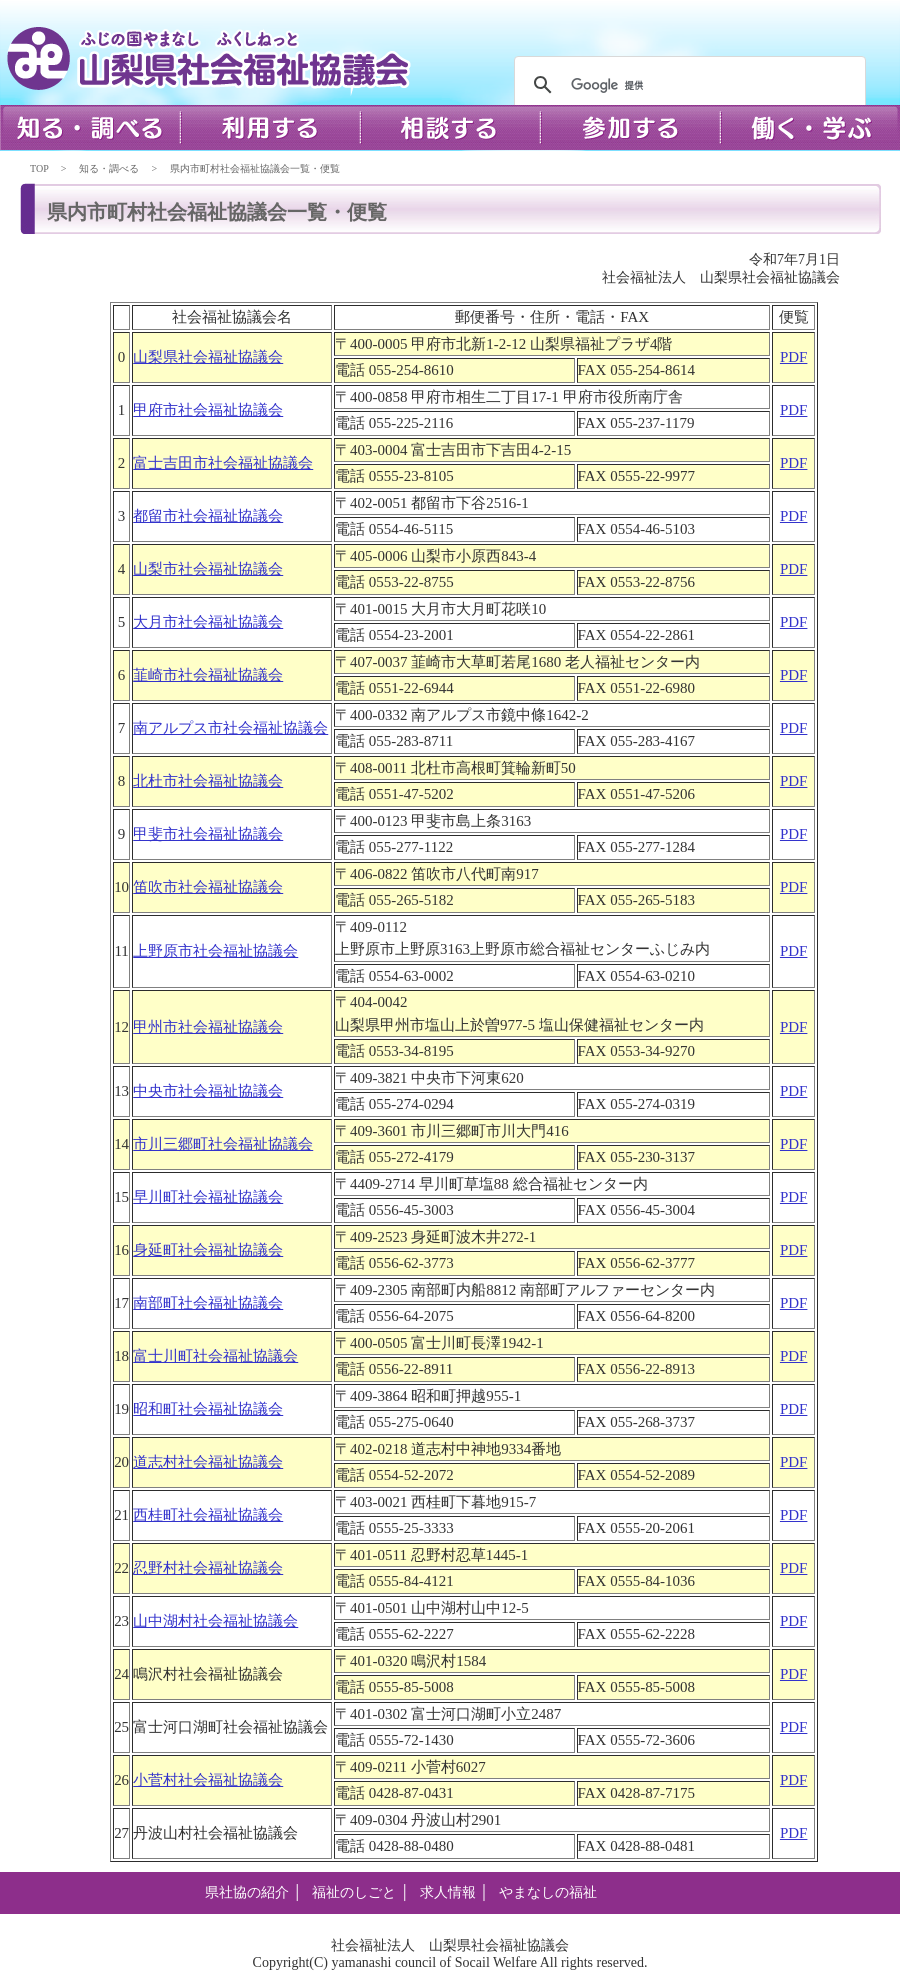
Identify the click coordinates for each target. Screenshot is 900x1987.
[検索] (687, 85)
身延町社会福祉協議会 (208, 1250)
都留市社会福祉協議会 (208, 516)
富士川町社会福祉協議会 (215, 1356)
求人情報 (448, 1892)
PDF (794, 357)
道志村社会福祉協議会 (208, 1462)
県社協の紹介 (247, 1892)
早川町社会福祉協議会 (208, 1197)
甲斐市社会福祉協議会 (208, 834)
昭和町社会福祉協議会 (208, 1409)
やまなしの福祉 (548, 1892)
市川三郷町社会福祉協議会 (223, 1144)
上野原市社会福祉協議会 (215, 951)
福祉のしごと (354, 1892)
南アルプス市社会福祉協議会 (230, 728)
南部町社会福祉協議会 (208, 1303)
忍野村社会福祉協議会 (208, 1568)
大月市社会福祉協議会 (208, 622)
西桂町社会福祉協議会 (208, 1515)
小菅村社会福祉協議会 (208, 1780)
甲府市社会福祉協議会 (208, 410)
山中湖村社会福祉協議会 (215, 1621)
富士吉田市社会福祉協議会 (223, 463)
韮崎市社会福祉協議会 (208, 675)
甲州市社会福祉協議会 (208, 1027)
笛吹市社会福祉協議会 (208, 887)
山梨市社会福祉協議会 (208, 569)
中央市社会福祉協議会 (208, 1091)
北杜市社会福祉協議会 (208, 781)
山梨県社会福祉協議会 (208, 357)
